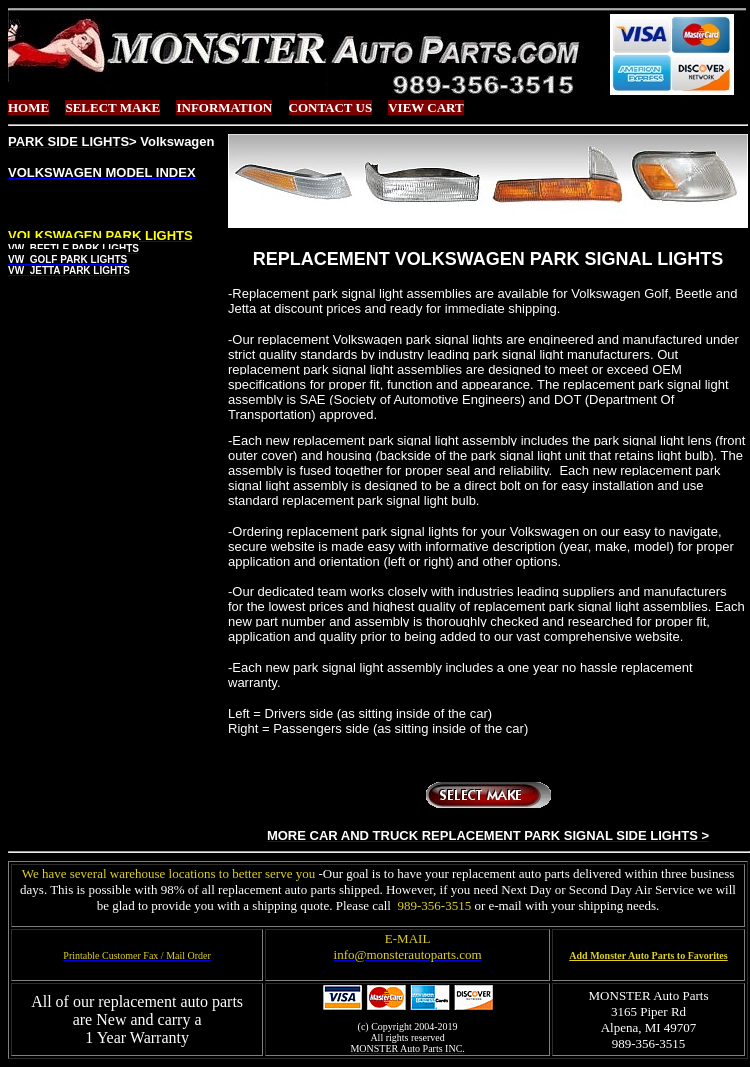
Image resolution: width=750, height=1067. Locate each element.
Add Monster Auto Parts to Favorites (648, 955)
